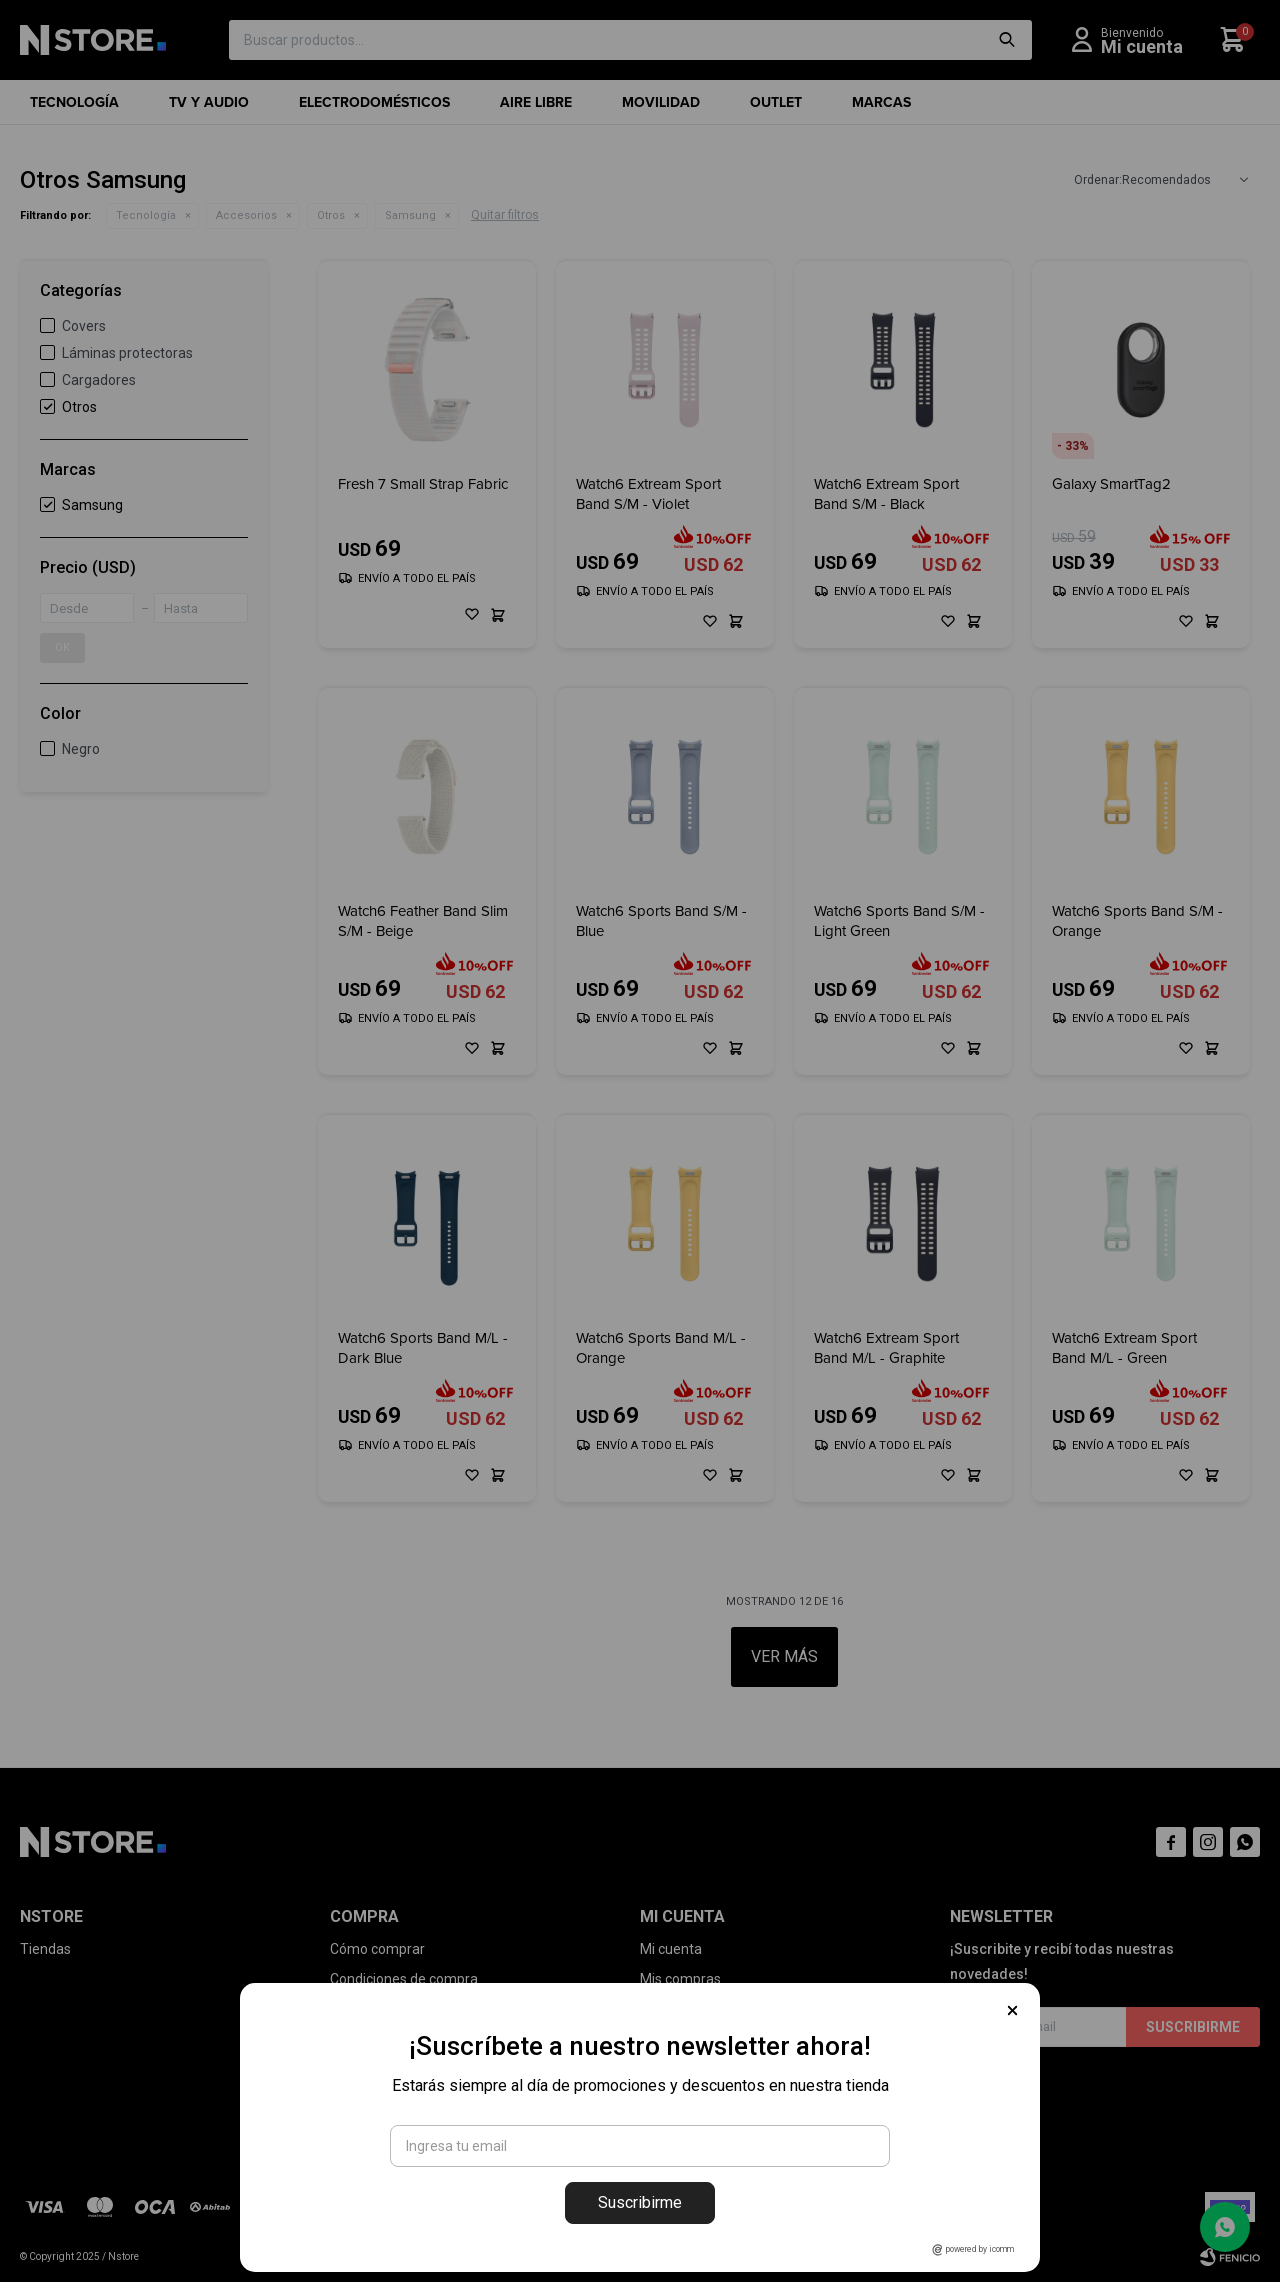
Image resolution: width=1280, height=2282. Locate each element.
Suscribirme (640, 2202)
